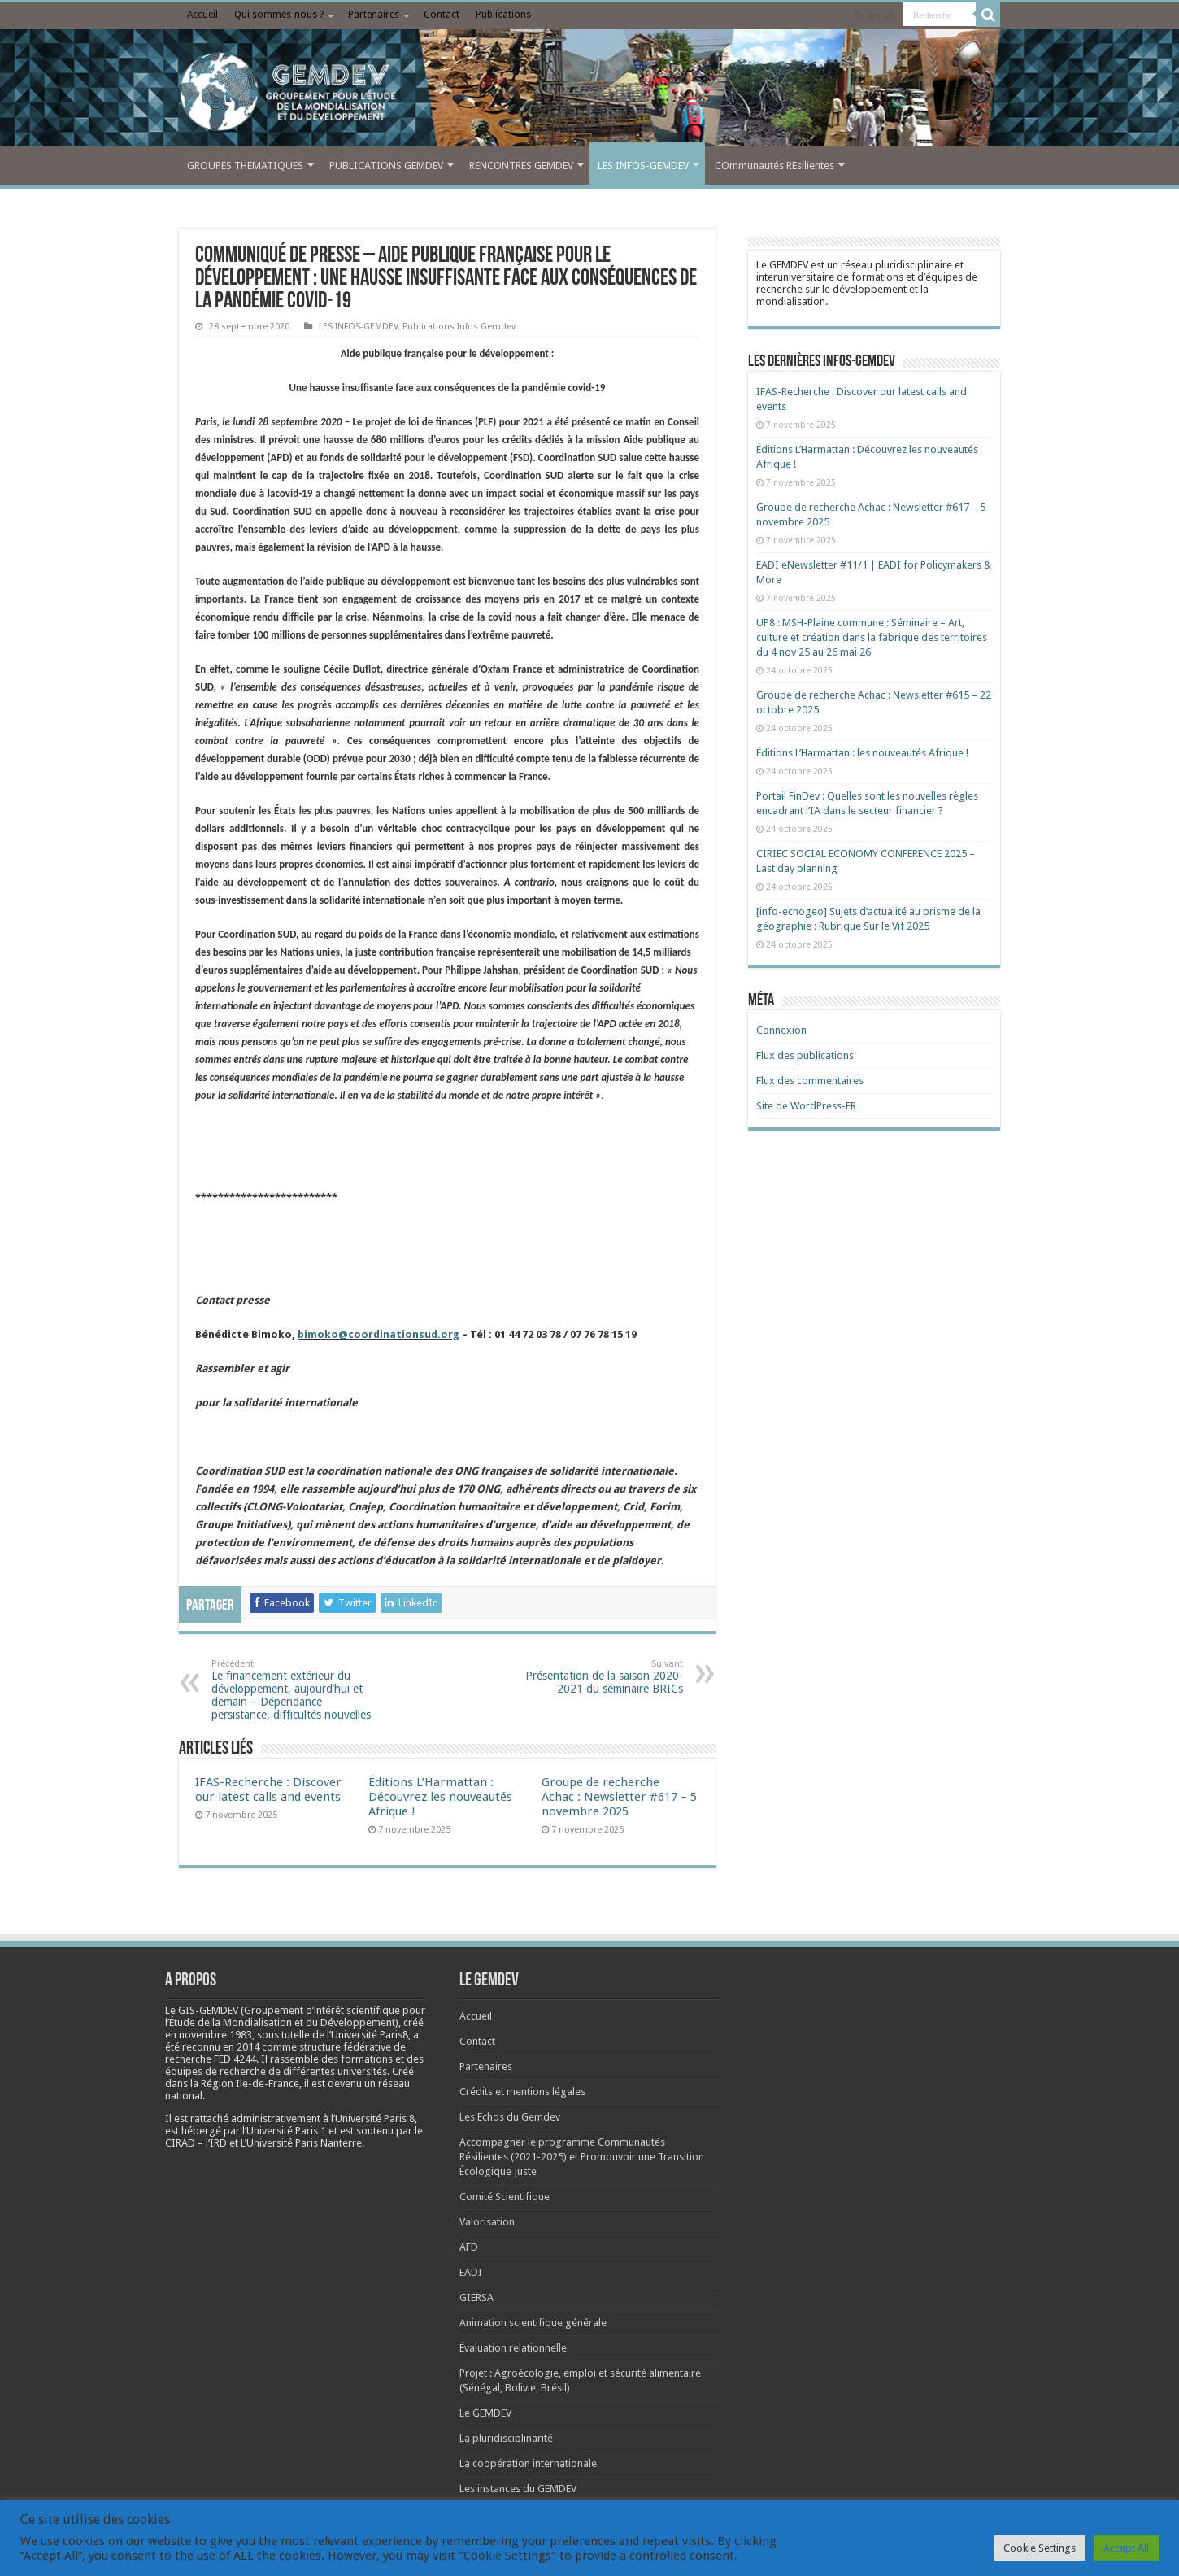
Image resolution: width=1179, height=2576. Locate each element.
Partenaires (373, 14)
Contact (441, 14)
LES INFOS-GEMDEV (643, 165)
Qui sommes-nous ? (279, 14)
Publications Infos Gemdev (459, 326)
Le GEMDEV (485, 2413)
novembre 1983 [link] (215, 2035)
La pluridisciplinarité (506, 2438)
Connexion (781, 1030)
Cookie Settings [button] (1039, 2548)
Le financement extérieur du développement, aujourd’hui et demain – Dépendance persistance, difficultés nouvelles (294, 1689)
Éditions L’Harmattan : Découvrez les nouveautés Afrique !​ (440, 1797)
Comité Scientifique (504, 2196)
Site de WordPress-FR (806, 1106)
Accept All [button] (1126, 2548)
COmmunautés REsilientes (774, 165)
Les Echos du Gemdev (509, 2117)
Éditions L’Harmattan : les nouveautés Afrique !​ (862, 753)
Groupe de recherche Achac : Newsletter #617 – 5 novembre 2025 (619, 1797)
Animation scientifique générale (533, 2323)
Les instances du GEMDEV (517, 2488)
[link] (215, 2035)
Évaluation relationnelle (513, 2348)
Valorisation (487, 2222)
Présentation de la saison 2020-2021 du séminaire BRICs (599, 1676)
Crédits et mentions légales (522, 2092)
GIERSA (476, 2297)
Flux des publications (805, 1055)
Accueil (202, 14)
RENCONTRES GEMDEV (521, 165)
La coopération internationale (528, 2463)
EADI (470, 2272)
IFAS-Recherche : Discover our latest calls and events (268, 1789)
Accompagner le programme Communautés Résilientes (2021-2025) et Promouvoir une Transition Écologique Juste (581, 2156)
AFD (468, 2247)
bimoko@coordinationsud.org (378, 1334)
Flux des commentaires (810, 1080)
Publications (503, 14)
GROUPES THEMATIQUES (245, 165)
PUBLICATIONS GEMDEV (386, 165)
